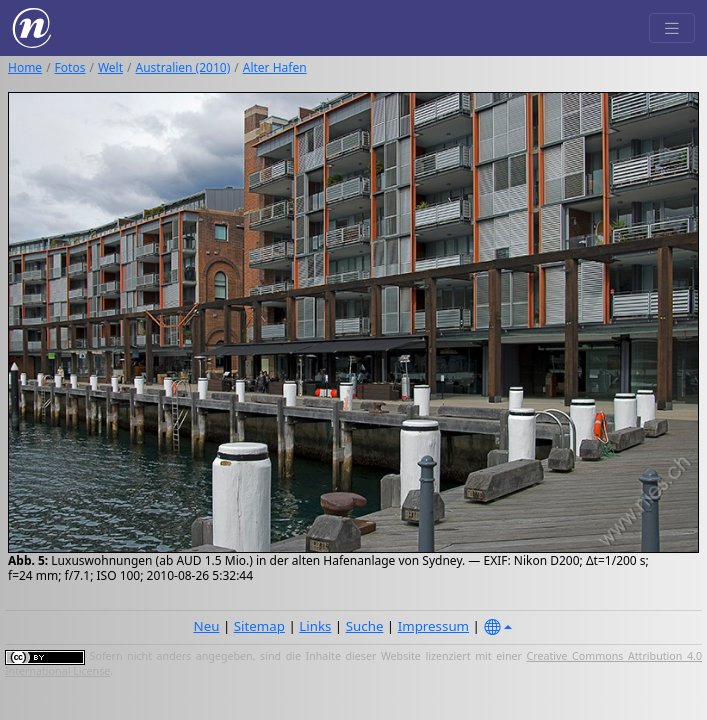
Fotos (70, 67)
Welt (110, 67)
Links (315, 626)
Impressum (433, 626)
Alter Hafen (275, 67)
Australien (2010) (183, 67)
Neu (207, 626)
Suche (365, 626)
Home (25, 67)
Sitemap (259, 626)
